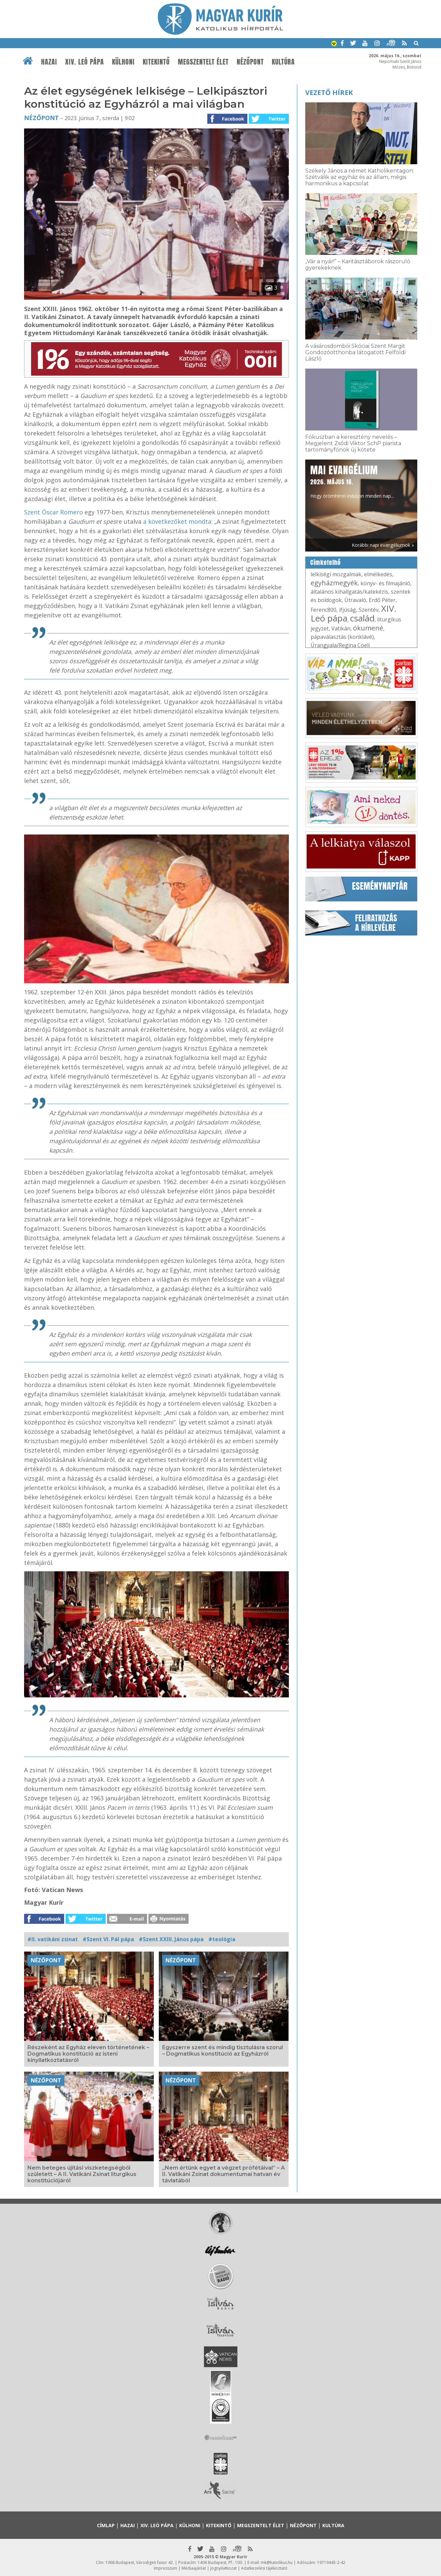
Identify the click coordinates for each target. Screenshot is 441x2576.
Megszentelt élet (203, 62)
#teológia (221, 1939)
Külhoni (123, 62)
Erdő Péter (382, 600)
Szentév (368, 609)
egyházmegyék (334, 582)
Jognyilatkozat (223, 2568)
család (362, 618)
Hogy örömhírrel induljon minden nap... (352, 481)
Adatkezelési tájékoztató (264, 2568)
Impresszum (165, 2568)
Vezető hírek (329, 92)
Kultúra (283, 62)
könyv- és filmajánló (385, 583)
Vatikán (340, 628)
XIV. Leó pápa (84, 62)
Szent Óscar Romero (53, 512)
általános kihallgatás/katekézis (349, 591)
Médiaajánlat (194, 2568)
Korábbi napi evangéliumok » (383, 545)
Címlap (106, 2525)
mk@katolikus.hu (277, 2562)
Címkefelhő (325, 562)
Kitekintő (156, 62)
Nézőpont (250, 62)
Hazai (49, 62)
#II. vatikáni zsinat (52, 1939)
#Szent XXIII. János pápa (171, 1939)
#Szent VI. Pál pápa (108, 1939)
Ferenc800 (323, 609)
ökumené (368, 627)
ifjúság (347, 609)
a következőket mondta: (178, 521)
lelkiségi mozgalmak (336, 574)
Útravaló (355, 600)
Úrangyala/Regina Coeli (340, 645)
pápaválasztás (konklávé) (342, 636)
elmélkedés (378, 574)
